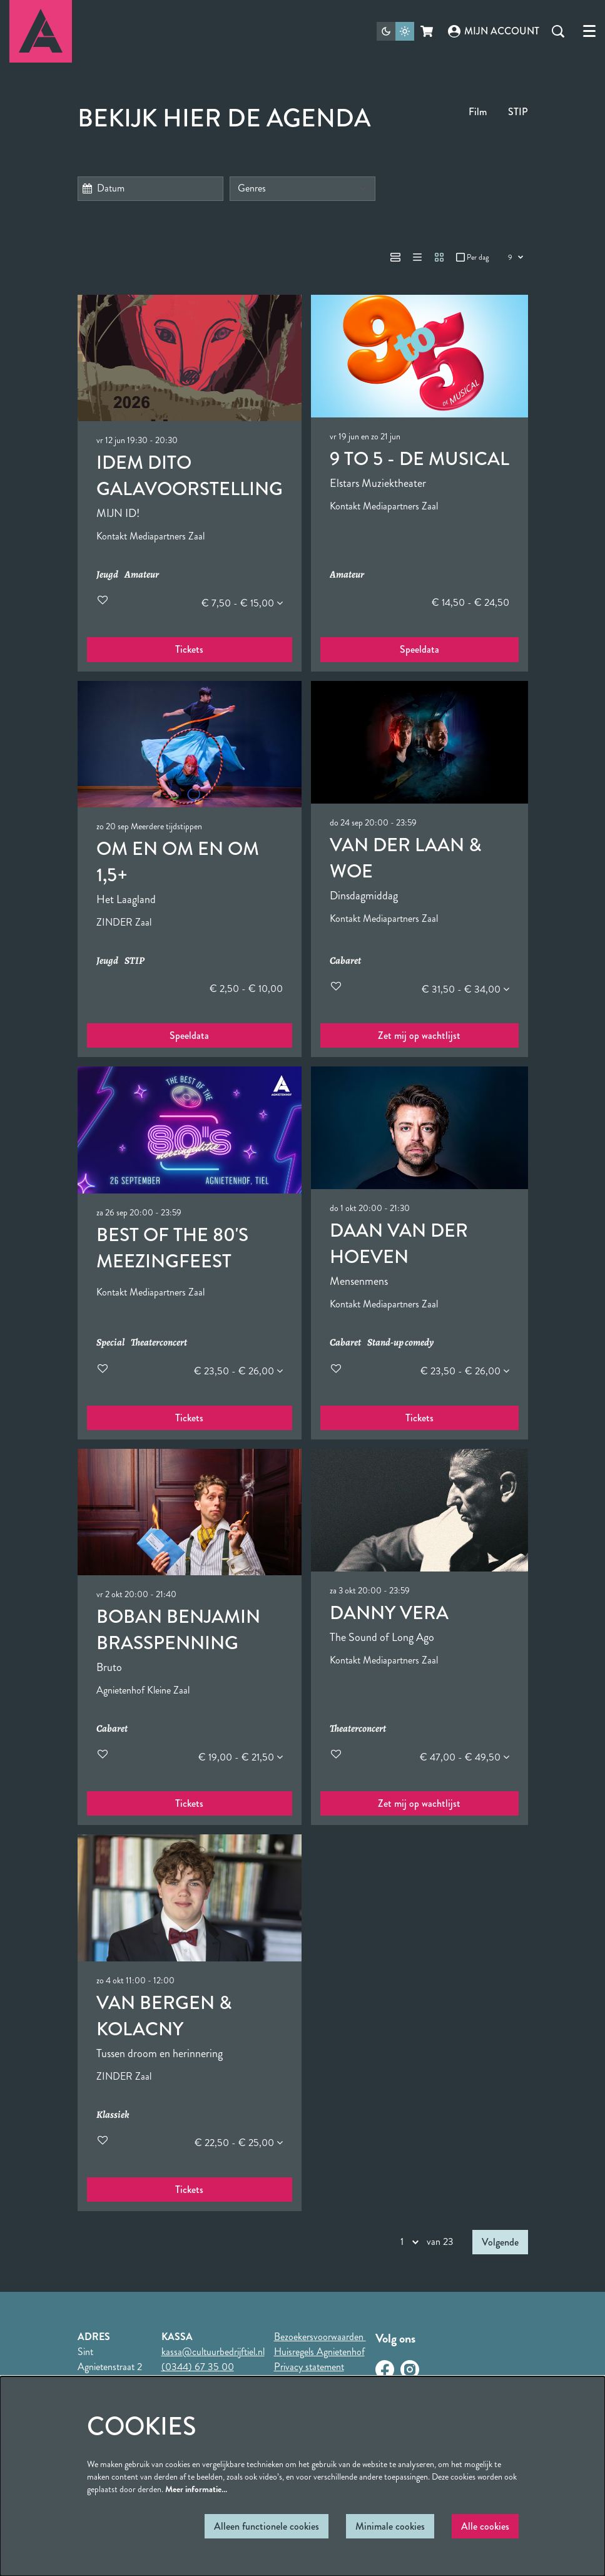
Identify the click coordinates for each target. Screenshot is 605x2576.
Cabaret (345, 961)
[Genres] (302, 188)
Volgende (500, 2242)
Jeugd (107, 575)
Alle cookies (485, 2526)
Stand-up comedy (400, 1343)
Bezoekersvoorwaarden (320, 2336)
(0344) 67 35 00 (197, 2366)
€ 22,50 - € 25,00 (239, 2142)
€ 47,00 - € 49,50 (464, 1757)
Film (478, 112)
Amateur (142, 575)
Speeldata (419, 649)
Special (110, 1343)
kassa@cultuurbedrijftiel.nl (213, 2351)
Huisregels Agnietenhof (319, 2351)
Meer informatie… (196, 2489)
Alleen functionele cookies (266, 2526)
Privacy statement (309, 2366)
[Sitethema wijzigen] (395, 31)
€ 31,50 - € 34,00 (465, 989)
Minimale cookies (390, 2526)
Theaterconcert (159, 1343)
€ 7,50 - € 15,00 (242, 603)
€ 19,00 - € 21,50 (240, 1757)
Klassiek (113, 2115)
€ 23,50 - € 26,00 (238, 1371)
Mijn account (493, 31)
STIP (518, 112)
